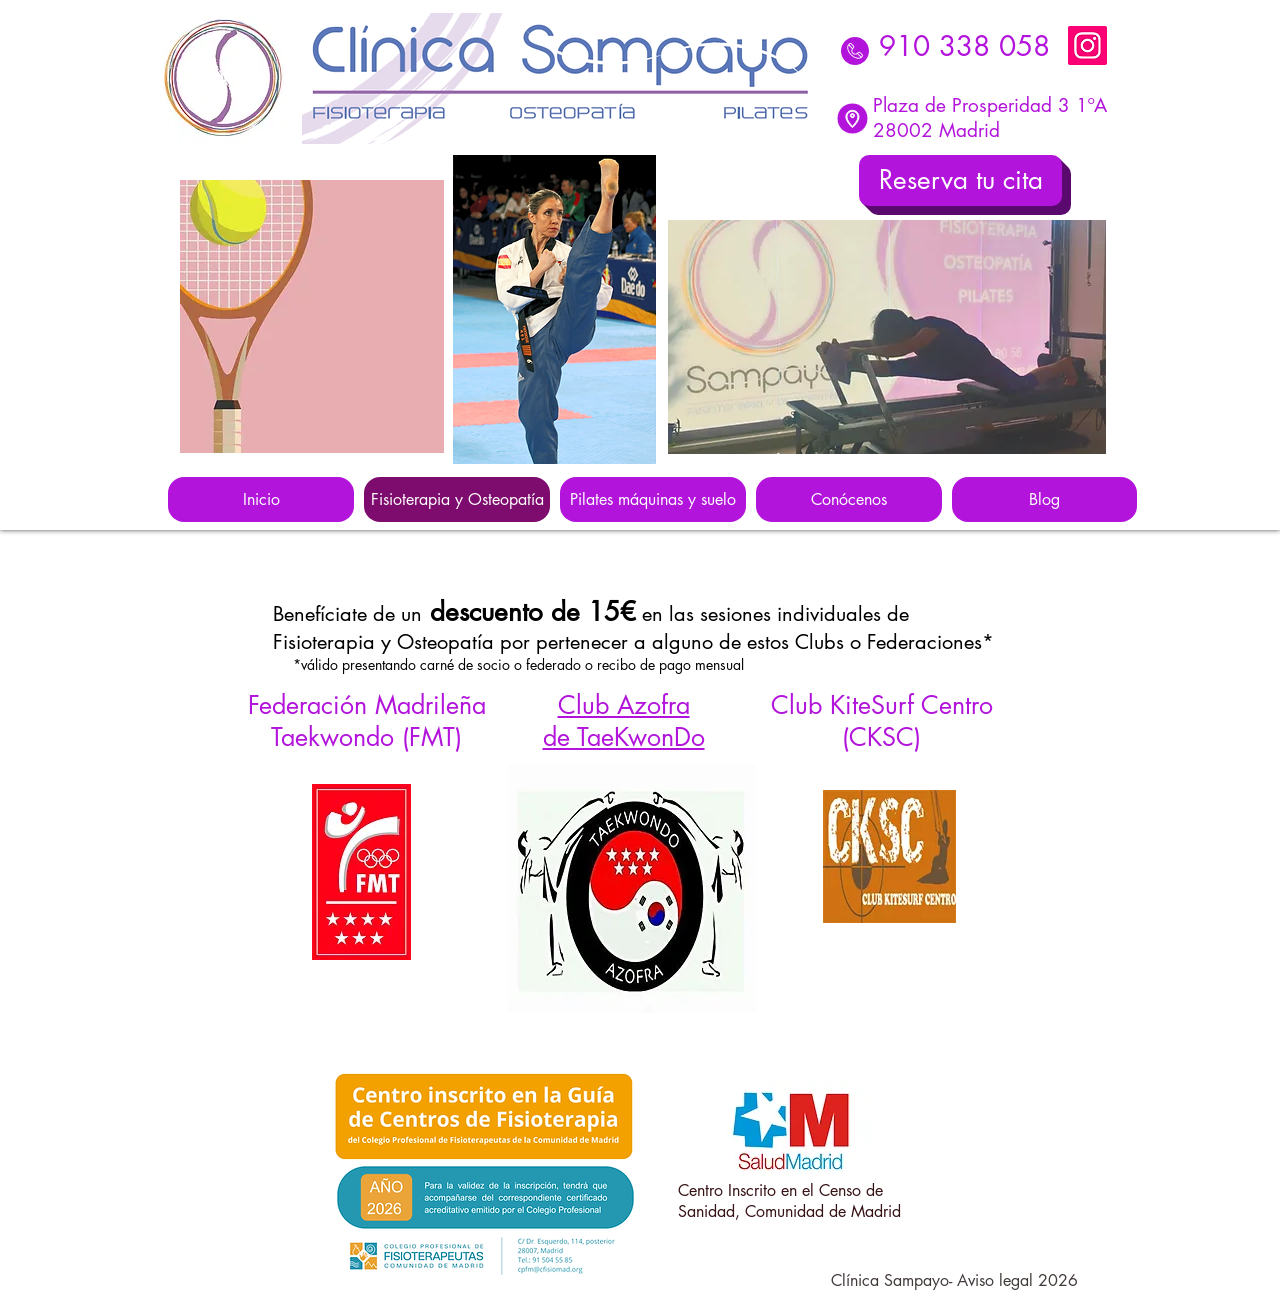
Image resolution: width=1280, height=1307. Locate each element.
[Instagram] (1087, 45)
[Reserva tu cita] (960, 180)
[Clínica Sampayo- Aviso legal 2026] (954, 1281)
